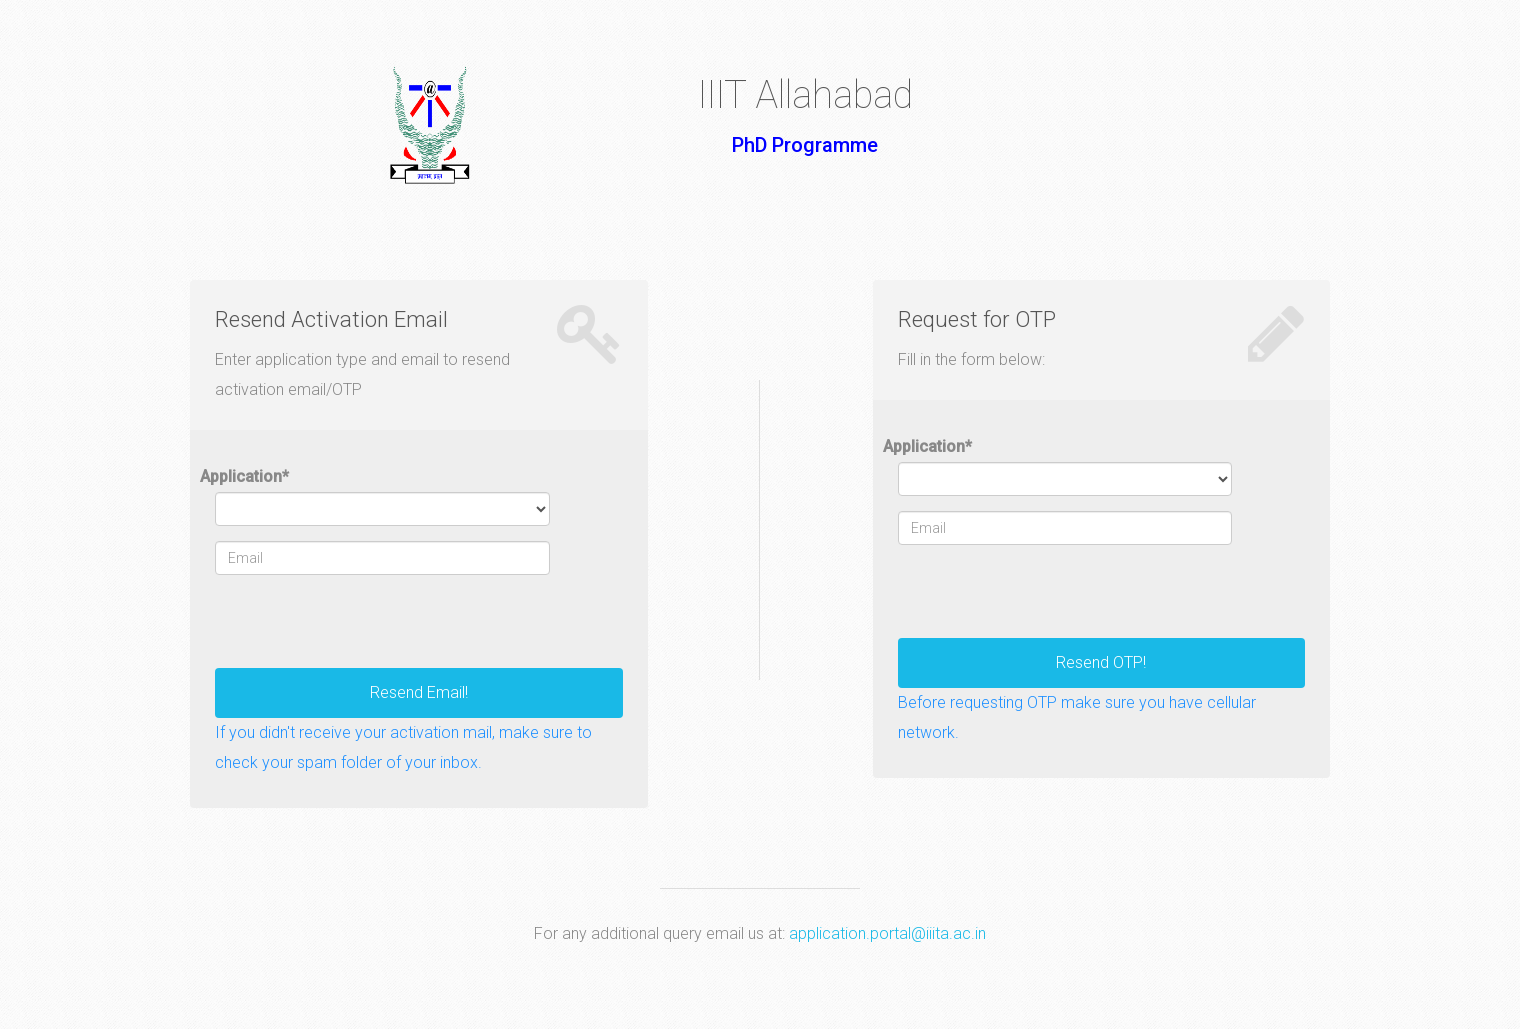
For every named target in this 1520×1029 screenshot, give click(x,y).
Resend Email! (419, 692)
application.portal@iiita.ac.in (887, 933)
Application (244, 476)
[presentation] (367, 629)
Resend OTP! (1101, 662)
